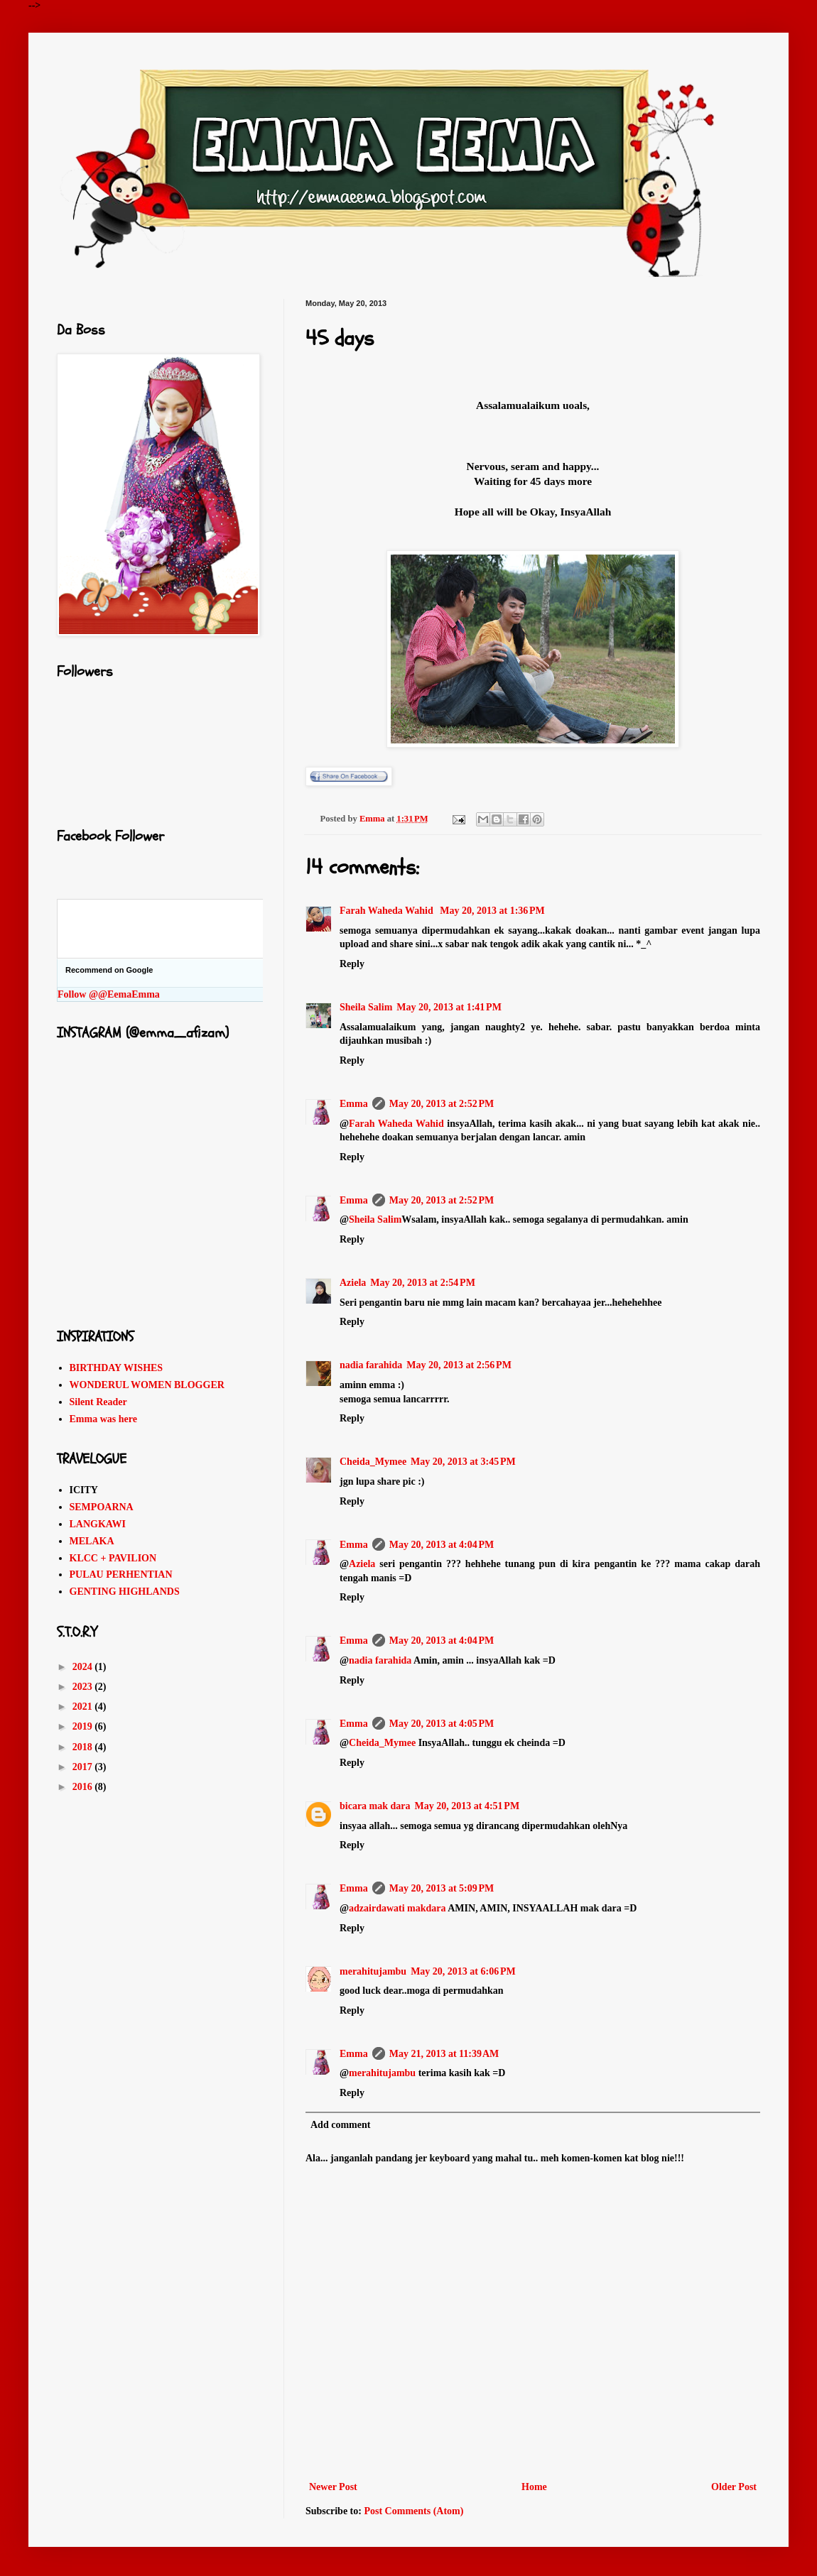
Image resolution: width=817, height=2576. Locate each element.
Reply (352, 964)
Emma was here (103, 1419)
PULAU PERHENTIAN (121, 1574)
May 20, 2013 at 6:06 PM (463, 1971)
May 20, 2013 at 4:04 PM (441, 1544)
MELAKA (92, 1541)
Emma (354, 1103)
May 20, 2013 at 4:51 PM (467, 1806)
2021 (83, 1706)
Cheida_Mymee (373, 1461)
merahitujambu (373, 1971)
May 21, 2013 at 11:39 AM (444, 2053)
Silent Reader (98, 1402)
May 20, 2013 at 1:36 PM (492, 910)
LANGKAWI (98, 1524)
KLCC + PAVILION (113, 1558)
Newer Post (333, 2487)
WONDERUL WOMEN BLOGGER (147, 1385)
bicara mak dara (375, 1806)
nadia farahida (371, 1365)
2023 (83, 1686)
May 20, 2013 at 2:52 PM (441, 1103)
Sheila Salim (366, 1007)
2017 (83, 1767)
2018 (83, 1747)
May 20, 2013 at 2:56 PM (459, 1365)
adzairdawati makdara (397, 1908)
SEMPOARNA (102, 1507)
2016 (83, 1786)
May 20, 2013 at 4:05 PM (441, 1723)
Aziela (353, 1282)
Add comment (340, 2124)
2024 (83, 1666)
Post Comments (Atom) (413, 2511)
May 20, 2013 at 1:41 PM (449, 1007)
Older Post (734, 2487)
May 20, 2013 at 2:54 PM (422, 1282)
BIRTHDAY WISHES (116, 1368)
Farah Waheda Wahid (387, 910)
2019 (83, 1726)
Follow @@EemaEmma (109, 994)
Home (534, 2487)
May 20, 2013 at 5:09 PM (441, 1888)
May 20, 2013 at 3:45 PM (463, 1461)
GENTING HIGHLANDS (125, 1591)
